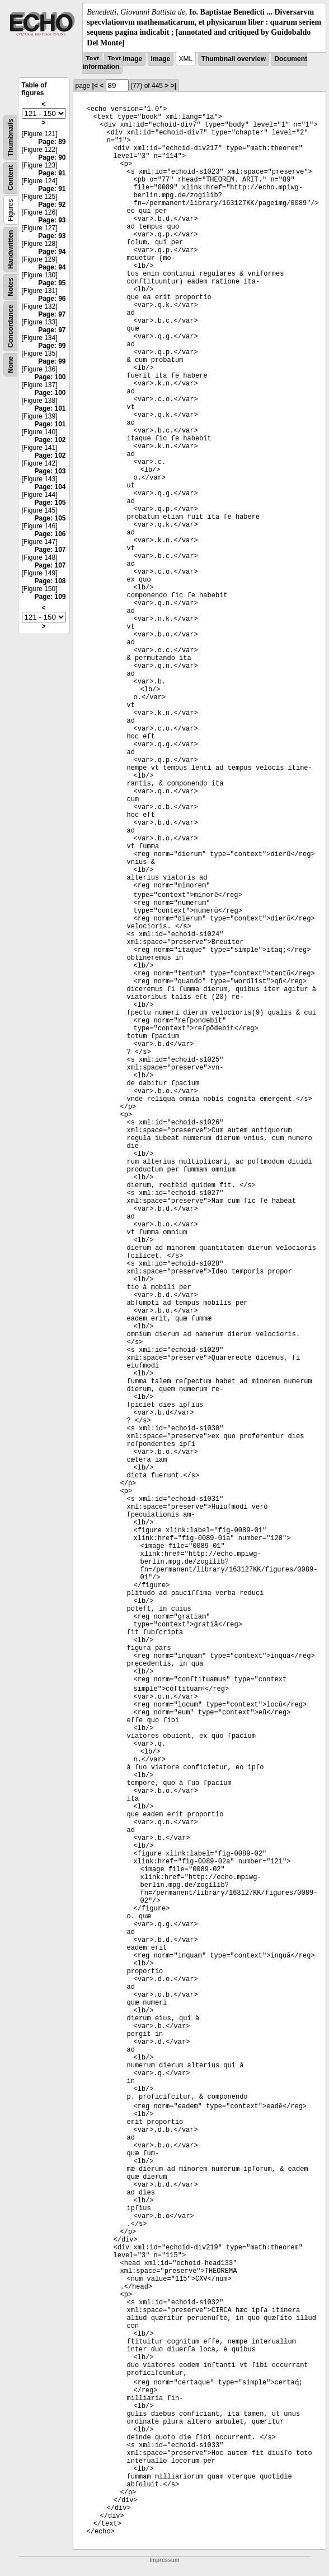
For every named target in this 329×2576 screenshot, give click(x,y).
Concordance (11, 326)
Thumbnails (11, 137)
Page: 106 (49, 534)
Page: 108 (49, 581)
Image (161, 59)
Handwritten (11, 249)
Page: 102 (49, 440)
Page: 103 (49, 471)
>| (173, 86)
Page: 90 (51, 157)
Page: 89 (51, 142)
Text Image (124, 59)
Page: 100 (49, 377)
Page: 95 (51, 283)
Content (11, 177)
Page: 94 (51, 251)
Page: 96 (51, 299)
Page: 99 (51, 346)
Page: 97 (51, 314)
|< (95, 86)
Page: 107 (49, 550)
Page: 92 (51, 204)
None (11, 364)
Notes (11, 286)
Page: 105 (49, 502)
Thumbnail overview (233, 59)
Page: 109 (49, 597)
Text (92, 59)
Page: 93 (51, 220)
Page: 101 (49, 408)
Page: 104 (49, 487)
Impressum (164, 2560)
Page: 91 (51, 173)
